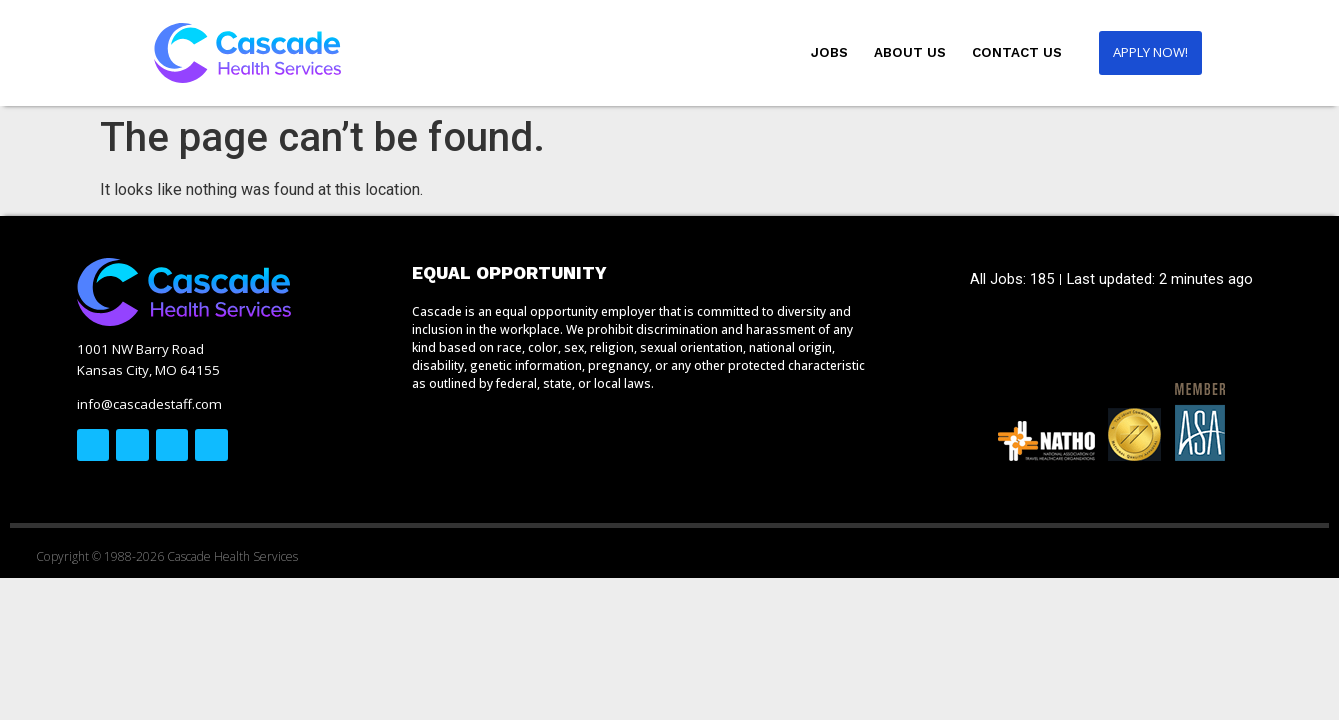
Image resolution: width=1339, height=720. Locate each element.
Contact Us (1011, 52)
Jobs (823, 52)
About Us (904, 52)
